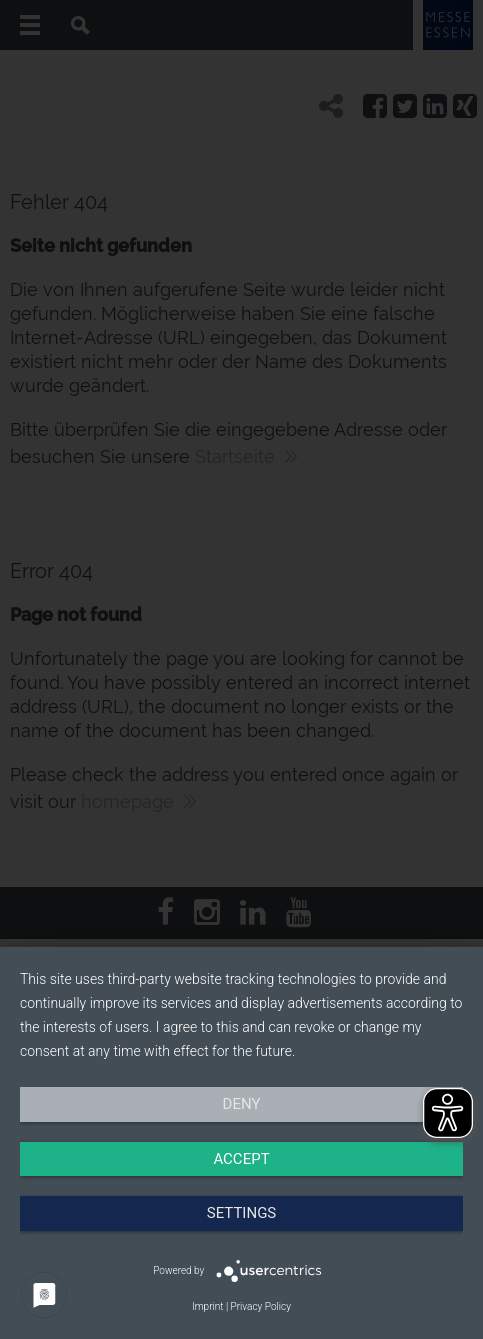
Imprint (207, 1306)
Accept (241, 1159)
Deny (242, 1104)
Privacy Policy (261, 1306)
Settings (242, 1213)
